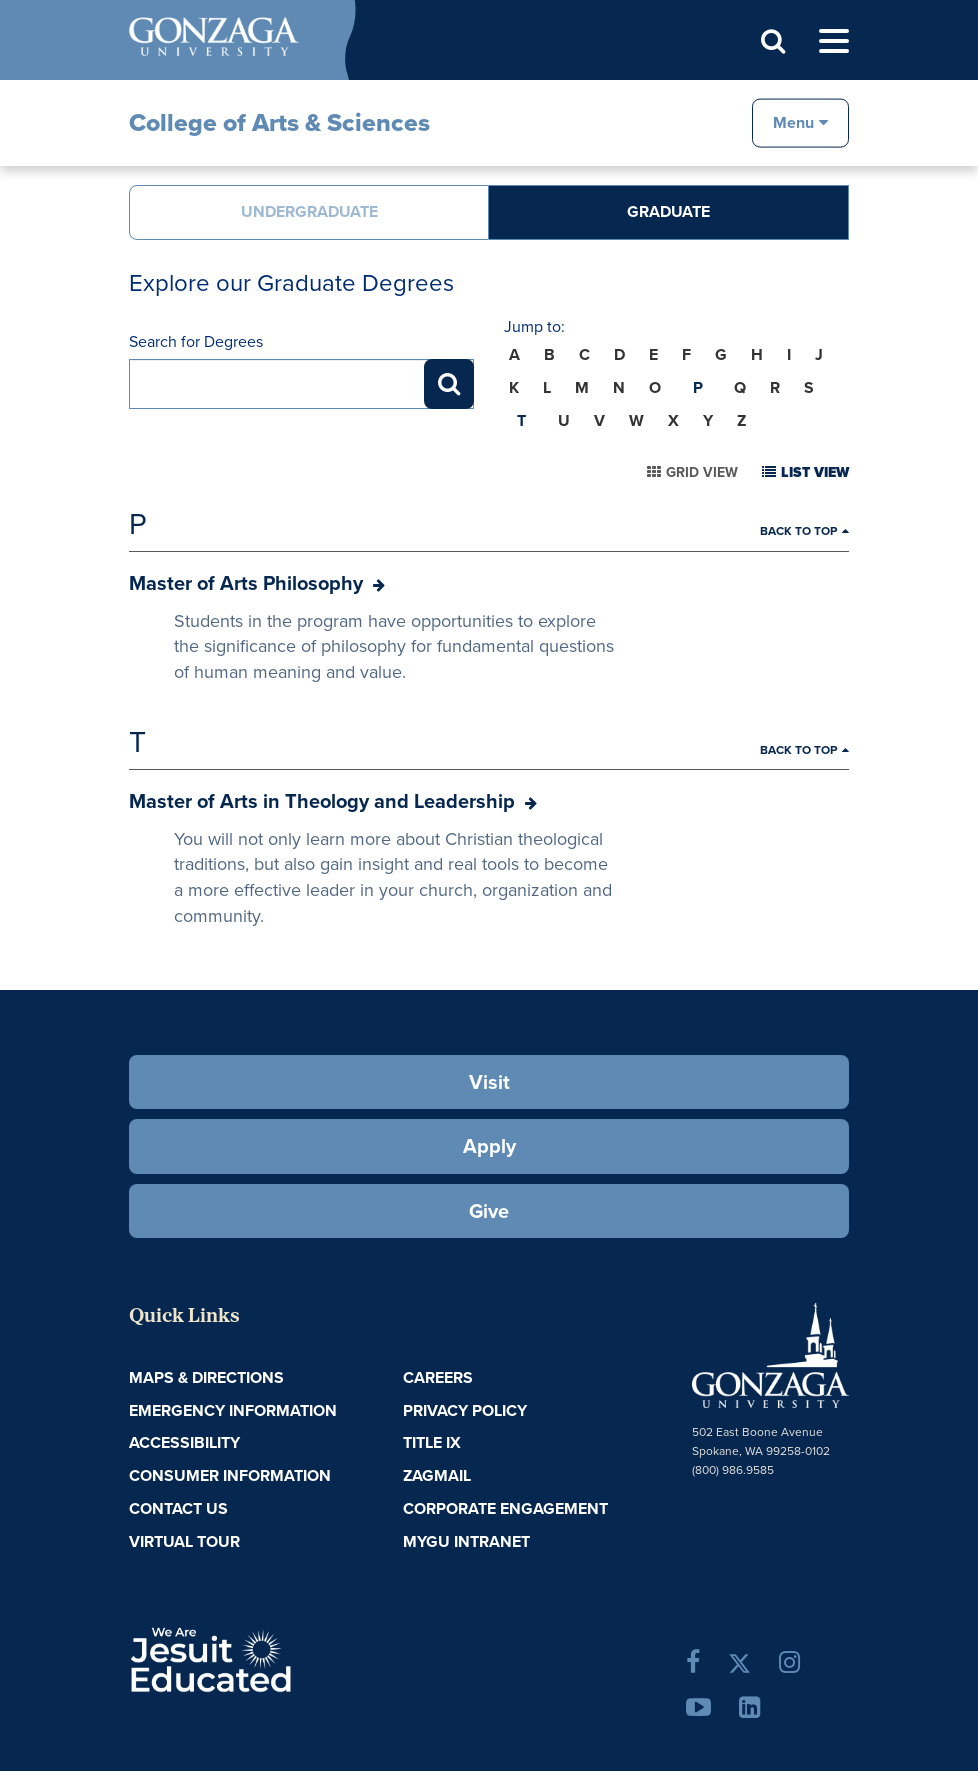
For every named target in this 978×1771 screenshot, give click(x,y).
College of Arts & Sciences (279, 122)
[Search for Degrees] (301, 384)
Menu (793, 121)
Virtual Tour (184, 1541)
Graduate (668, 211)
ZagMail (437, 1475)
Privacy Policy (465, 1410)
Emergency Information (233, 1410)
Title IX (432, 1442)
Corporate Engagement (505, 1508)
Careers (438, 1377)
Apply (489, 1146)
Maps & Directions (206, 1377)
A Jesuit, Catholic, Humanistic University (275, 1658)
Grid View (702, 472)
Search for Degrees (196, 342)
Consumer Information (230, 1475)
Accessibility (184, 1442)
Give (489, 1211)
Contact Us (178, 1508)
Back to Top (798, 531)
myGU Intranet (466, 1541)
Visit (489, 1082)
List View (815, 472)
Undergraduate (309, 211)
